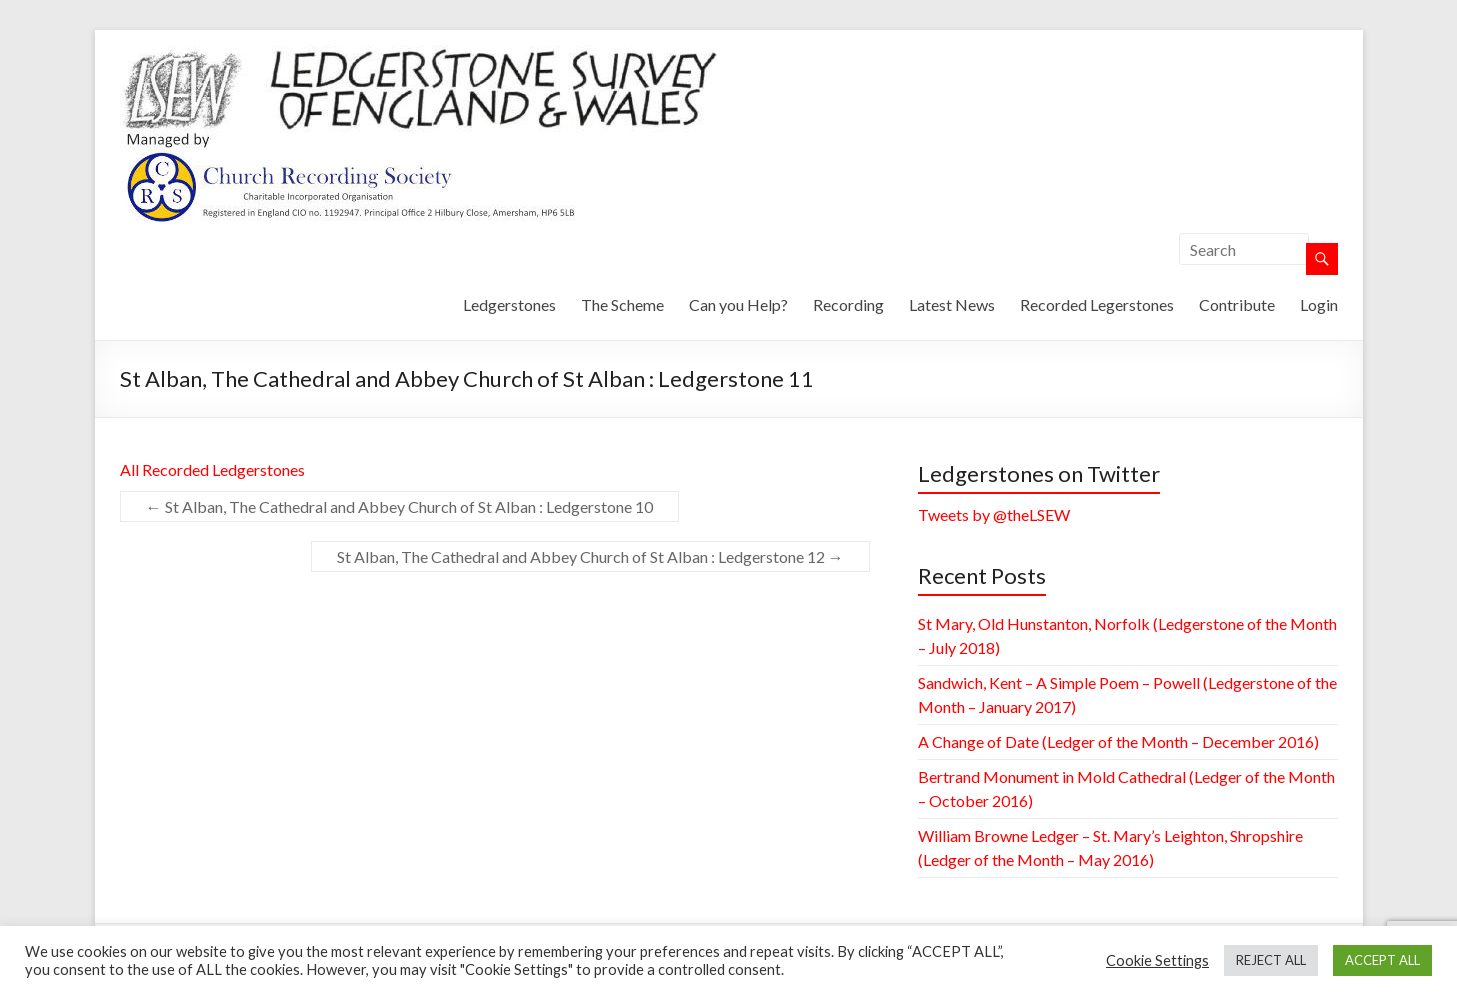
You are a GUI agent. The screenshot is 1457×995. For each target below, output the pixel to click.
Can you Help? (738, 304)
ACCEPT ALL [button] (1382, 960)
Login (1319, 304)
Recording (848, 304)
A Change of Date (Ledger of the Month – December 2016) (1118, 741)
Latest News (952, 304)
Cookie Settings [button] (1157, 960)
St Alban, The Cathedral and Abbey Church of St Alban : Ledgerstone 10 (399, 506)
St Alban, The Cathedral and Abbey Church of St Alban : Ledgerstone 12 (590, 556)
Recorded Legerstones (1097, 304)
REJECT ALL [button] (1271, 960)
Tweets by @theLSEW (994, 514)
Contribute (1237, 304)
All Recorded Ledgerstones (212, 469)
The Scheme (622, 304)
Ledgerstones (509, 304)
